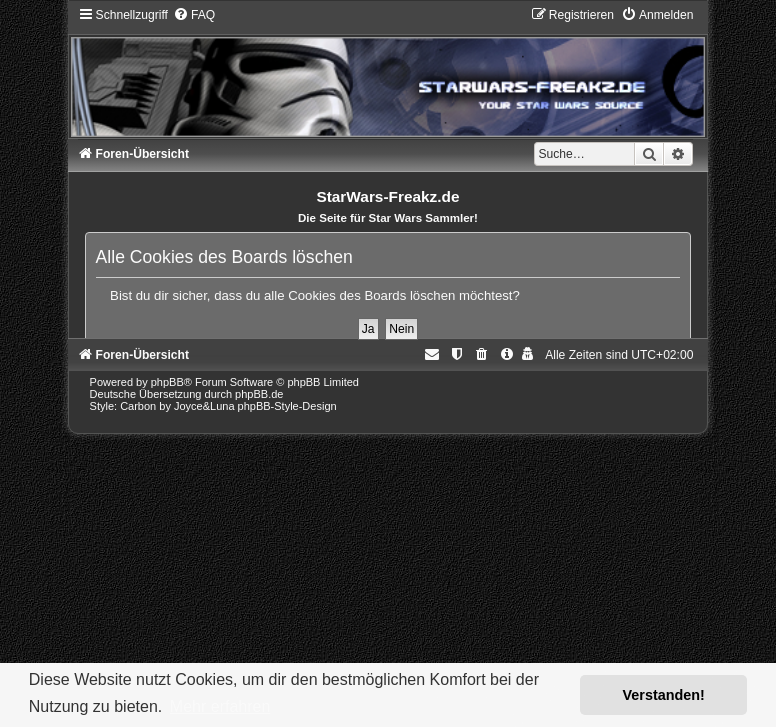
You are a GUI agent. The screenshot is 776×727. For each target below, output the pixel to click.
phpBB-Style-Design (287, 406)
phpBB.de (259, 394)
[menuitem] (194, 15)
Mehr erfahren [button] (220, 706)
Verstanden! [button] (664, 695)
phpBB (167, 382)
